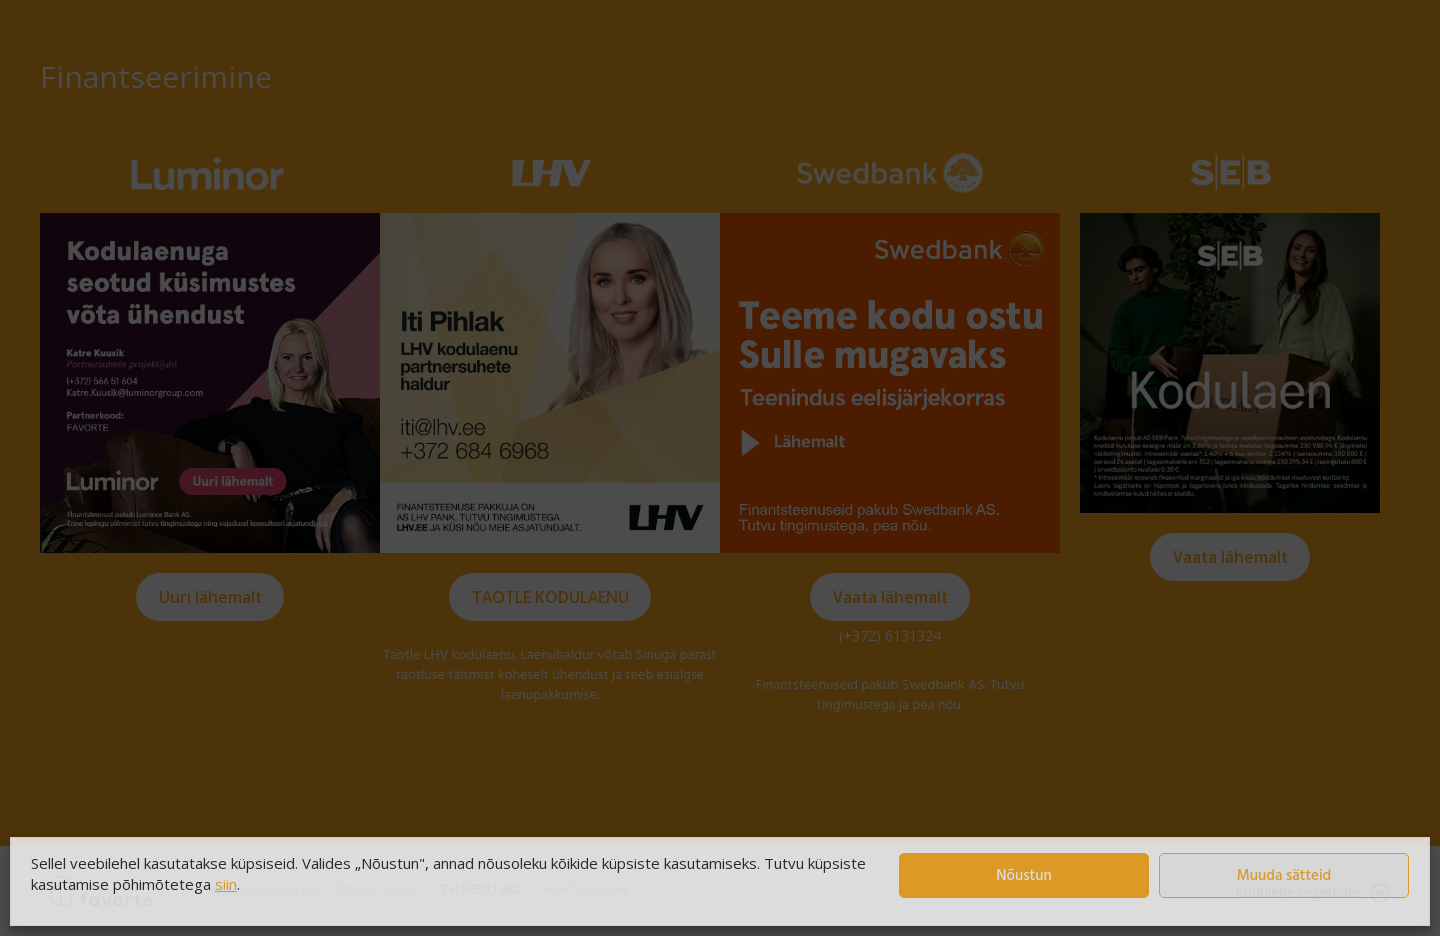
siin (226, 884)
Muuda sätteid (1284, 876)
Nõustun (1023, 876)
